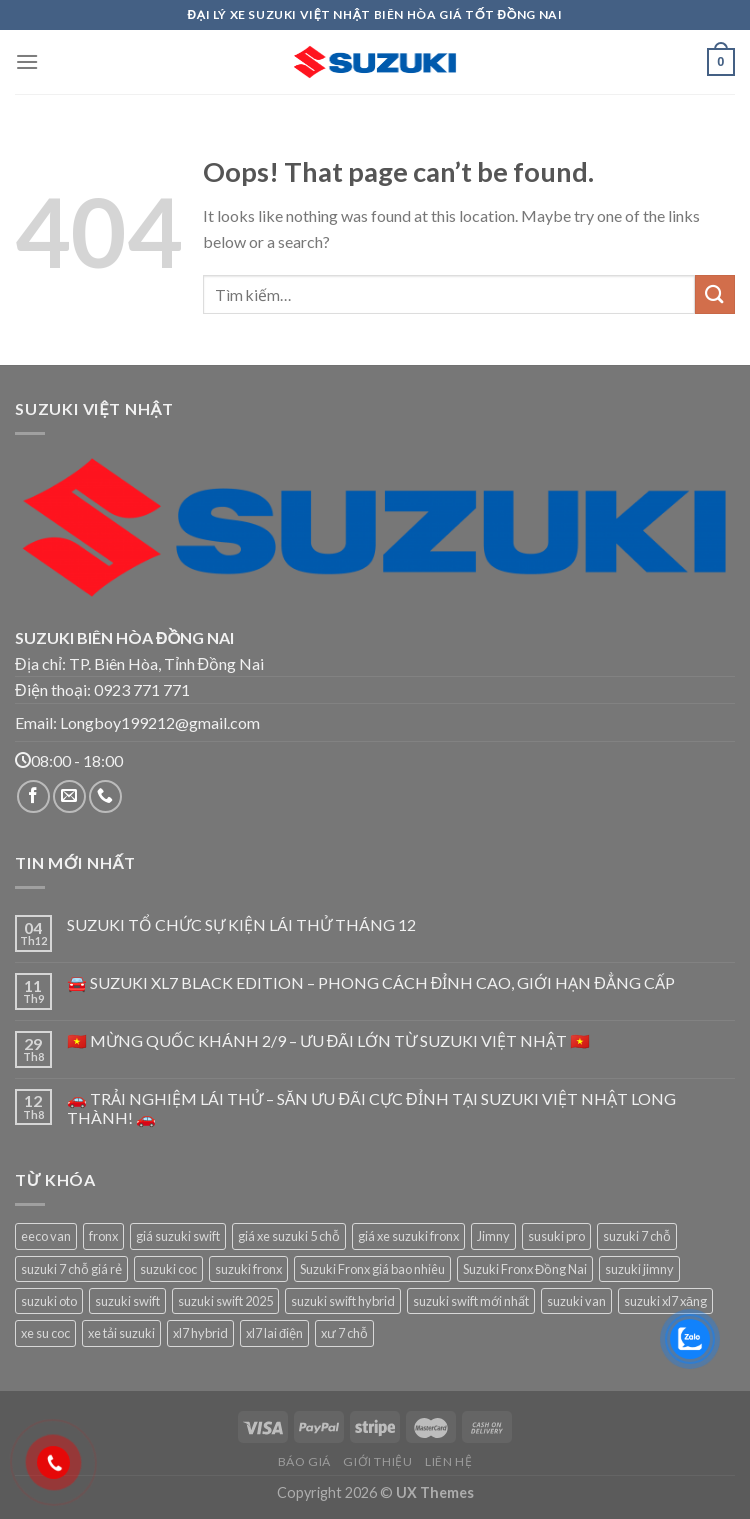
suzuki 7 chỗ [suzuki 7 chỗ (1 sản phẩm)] (637, 1236)
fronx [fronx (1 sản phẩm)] (103, 1236)
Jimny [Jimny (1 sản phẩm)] (493, 1236)
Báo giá (304, 1461)
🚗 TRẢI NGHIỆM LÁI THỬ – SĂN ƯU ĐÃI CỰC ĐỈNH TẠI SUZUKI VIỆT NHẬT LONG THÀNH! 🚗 (371, 1108)
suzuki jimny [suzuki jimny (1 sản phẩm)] (639, 1269)
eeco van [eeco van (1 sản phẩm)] (46, 1236)
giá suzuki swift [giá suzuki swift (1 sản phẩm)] (178, 1236)
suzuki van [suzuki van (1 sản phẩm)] (576, 1301)
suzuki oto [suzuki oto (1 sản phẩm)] (49, 1301)
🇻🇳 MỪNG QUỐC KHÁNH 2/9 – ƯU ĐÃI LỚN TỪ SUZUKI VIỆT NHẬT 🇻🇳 (329, 1040)
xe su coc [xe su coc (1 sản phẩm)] (45, 1333)
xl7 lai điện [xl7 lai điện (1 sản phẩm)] (274, 1333)
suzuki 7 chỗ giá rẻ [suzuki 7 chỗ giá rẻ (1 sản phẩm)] (71, 1269)
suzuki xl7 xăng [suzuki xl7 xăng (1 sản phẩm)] (665, 1301)
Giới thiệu (377, 1461)
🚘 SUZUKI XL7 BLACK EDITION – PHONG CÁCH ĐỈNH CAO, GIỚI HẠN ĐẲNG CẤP (371, 982)
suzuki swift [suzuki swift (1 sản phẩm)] (127, 1301)
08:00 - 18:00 (69, 760)
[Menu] (27, 61)
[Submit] (715, 294)
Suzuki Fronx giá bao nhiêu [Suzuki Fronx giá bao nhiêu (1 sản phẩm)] (372, 1269)
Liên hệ (448, 1461)
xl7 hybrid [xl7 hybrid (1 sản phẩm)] (200, 1333)
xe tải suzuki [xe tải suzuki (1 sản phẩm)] (121, 1333)
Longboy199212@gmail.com (160, 722)
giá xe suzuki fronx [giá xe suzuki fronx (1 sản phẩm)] (408, 1236)
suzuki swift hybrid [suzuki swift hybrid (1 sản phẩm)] (343, 1301)
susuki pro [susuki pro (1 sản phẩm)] (556, 1236)
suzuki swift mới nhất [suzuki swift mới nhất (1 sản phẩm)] (471, 1301)
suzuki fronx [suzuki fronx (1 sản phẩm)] (248, 1269)
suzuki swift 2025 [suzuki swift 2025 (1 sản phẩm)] (225, 1301)
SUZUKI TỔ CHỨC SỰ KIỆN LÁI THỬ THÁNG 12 (241, 924)
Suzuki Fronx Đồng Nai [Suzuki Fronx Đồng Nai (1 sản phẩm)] (525, 1269)
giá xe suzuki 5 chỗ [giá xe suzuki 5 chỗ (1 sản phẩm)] (289, 1236)
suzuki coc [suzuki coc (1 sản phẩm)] (168, 1269)
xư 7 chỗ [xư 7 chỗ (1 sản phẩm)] (344, 1333)
